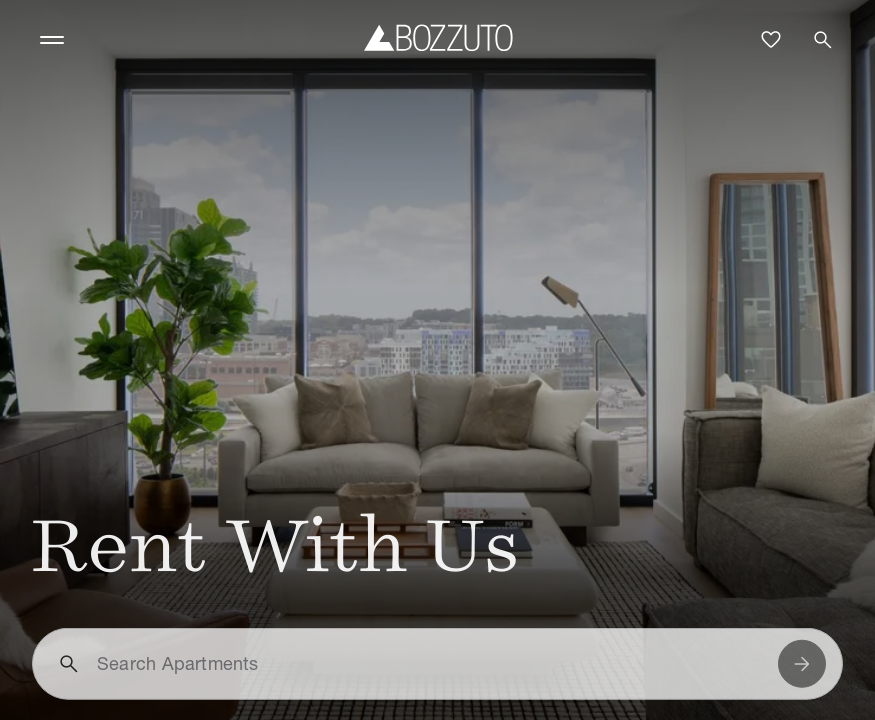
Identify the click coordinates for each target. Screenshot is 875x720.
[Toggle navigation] (52, 40)
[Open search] (823, 40)
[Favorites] (771, 40)
